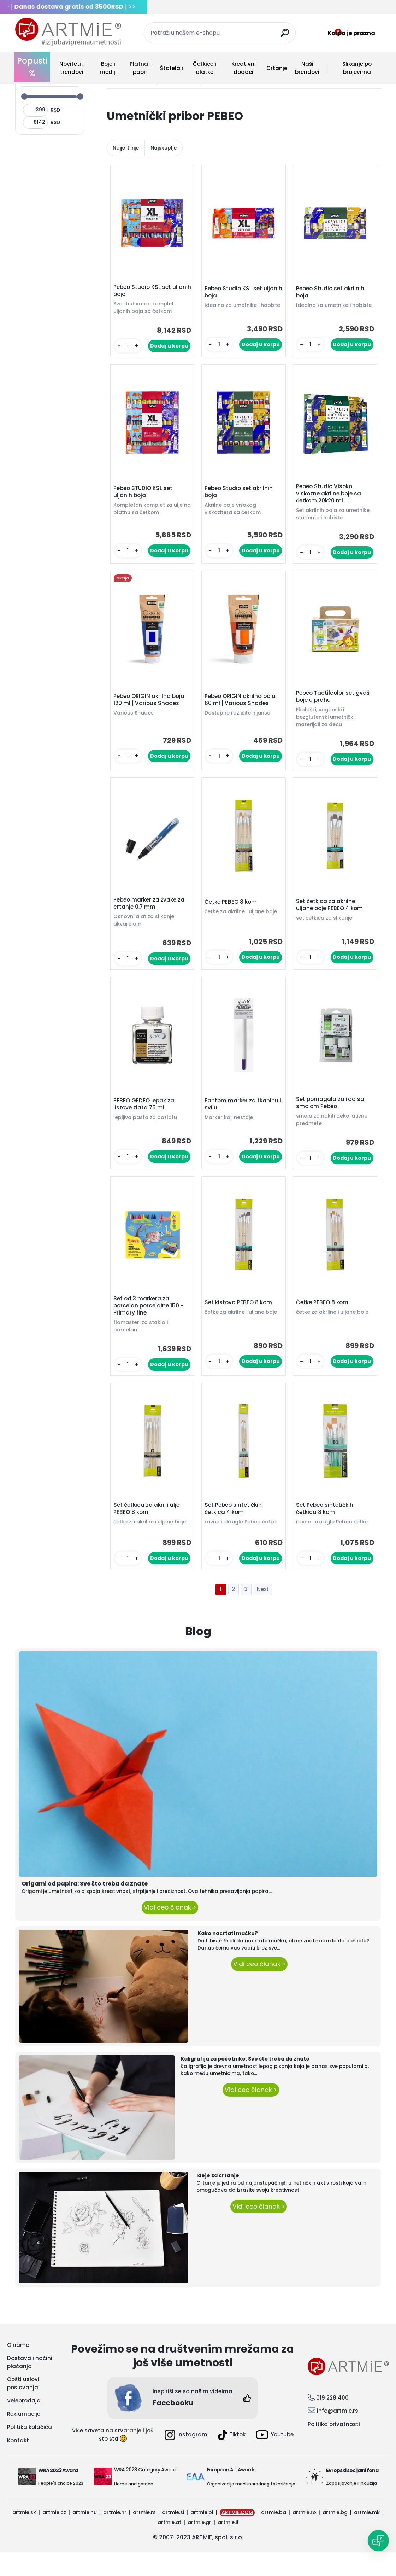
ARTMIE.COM (237, 2536)
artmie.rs (144, 2536)
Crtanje (276, 68)
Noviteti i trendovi (71, 68)
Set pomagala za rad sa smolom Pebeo (332, 1118)
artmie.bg (335, 2536)
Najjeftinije (126, 147)
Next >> (263, 1613)
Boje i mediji (108, 68)
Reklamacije (23, 2437)
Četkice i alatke (204, 68)
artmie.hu (84, 2536)
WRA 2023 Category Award (145, 2493)
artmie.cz (54, 2536)
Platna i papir (140, 68)
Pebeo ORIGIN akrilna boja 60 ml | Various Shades (241, 708)
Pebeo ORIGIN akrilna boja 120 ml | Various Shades (150, 708)
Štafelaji (171, 68)
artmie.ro (304, 2536)
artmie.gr (199, 2545)
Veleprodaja (24, 2424)
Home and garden (133, 2508)
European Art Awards (231, 2493)
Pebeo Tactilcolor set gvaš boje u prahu (334, 705)
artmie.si (173, 2536)
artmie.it (228, 2545)
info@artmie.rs (337, 2434)
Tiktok (232, 2458)
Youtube (275, 2458)
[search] (287, 35)
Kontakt (18, 2464)
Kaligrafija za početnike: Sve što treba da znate (245, 2082)
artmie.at (169, 2545)
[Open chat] (378, 2540)
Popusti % (32, 67)
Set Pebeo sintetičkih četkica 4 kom (235, 1531)
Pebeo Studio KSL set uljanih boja (144, 292)
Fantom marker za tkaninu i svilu (243, 1119)
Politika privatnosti (334, 2448)
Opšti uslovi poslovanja (23, 2407)
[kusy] (128, 348)
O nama (18, 2368)
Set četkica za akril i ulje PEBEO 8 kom (148, 1531)
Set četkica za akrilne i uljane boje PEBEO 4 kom (331, 917)
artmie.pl (201, 2536)
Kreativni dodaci (243, 68)
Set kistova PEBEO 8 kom (240, 1321)
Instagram (186, 2458)
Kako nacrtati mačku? (227, 1956)
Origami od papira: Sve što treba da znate (85, 1907)
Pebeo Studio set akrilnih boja (332, 292)
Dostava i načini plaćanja (29, 2386)
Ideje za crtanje (217, 2199)
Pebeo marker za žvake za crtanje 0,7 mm (150, 915)
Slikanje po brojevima (357, 68)
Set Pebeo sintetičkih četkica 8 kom (326, 1531)
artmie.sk (24, 2536)
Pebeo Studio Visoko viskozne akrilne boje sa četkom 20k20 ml (330, 498)
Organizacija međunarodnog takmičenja (251, 2508)
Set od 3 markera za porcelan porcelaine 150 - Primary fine (150, 1324)
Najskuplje (163, 147)
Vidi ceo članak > (170, 1931)
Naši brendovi (307, 68)
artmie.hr (114, 2536)
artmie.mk (367, 2536)
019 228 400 (332, 2421)
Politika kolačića (29, 2450)
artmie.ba (273, 2536)
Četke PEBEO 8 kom (232, 913)
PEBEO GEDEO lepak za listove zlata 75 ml (145, 1119)
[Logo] (68, 31)
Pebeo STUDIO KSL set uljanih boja (144, 497)
